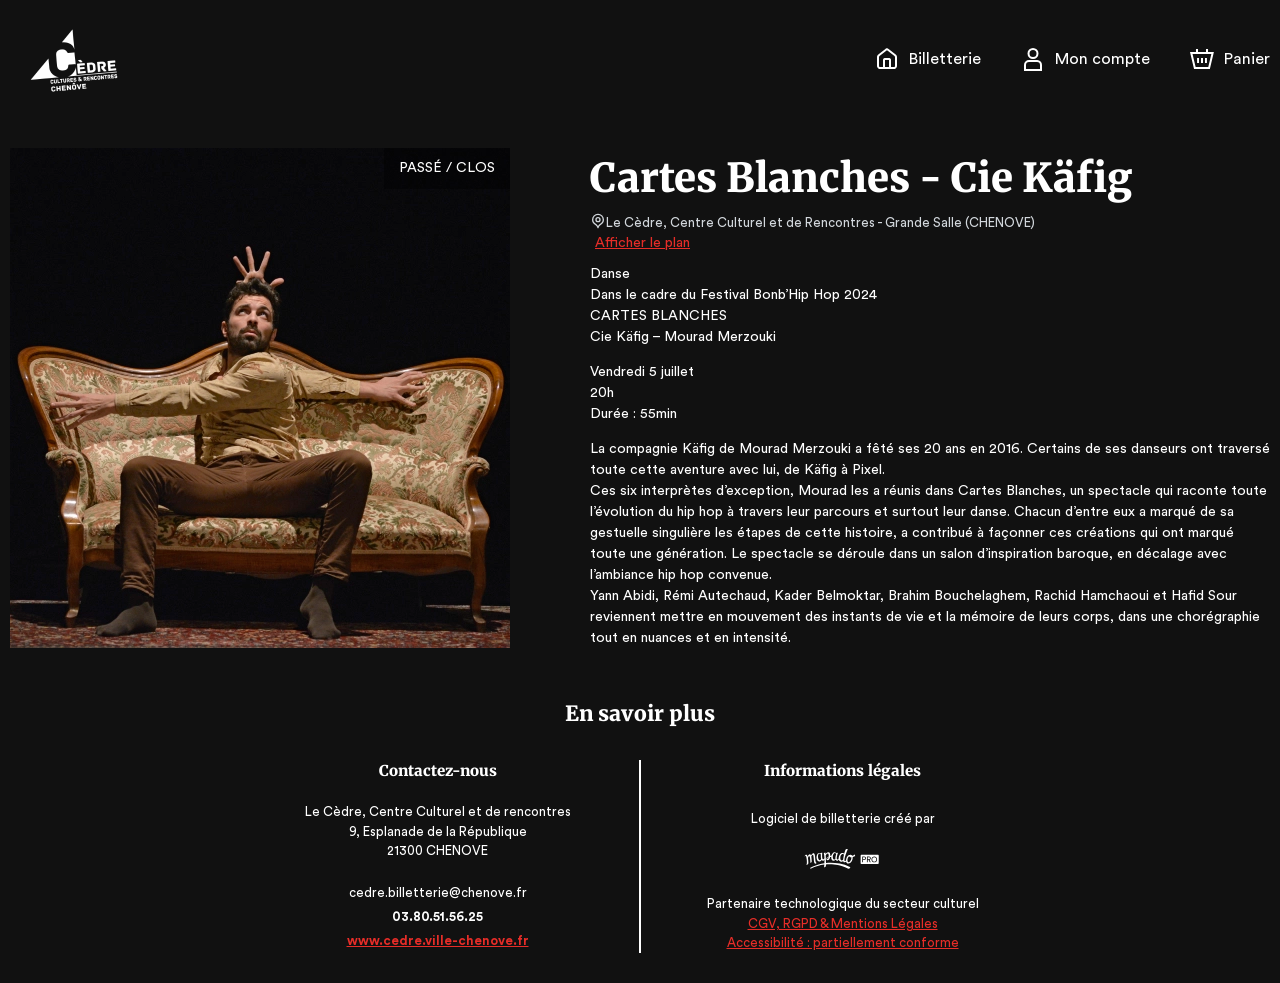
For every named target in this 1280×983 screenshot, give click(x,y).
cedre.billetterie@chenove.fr (443, 892)
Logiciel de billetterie (812, 819)
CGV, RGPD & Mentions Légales (838, 923)
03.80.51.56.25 (442, 916)
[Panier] (1230, 59)
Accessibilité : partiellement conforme (837, 942)
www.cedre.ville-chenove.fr (442, 940)
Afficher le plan (641, 243)
